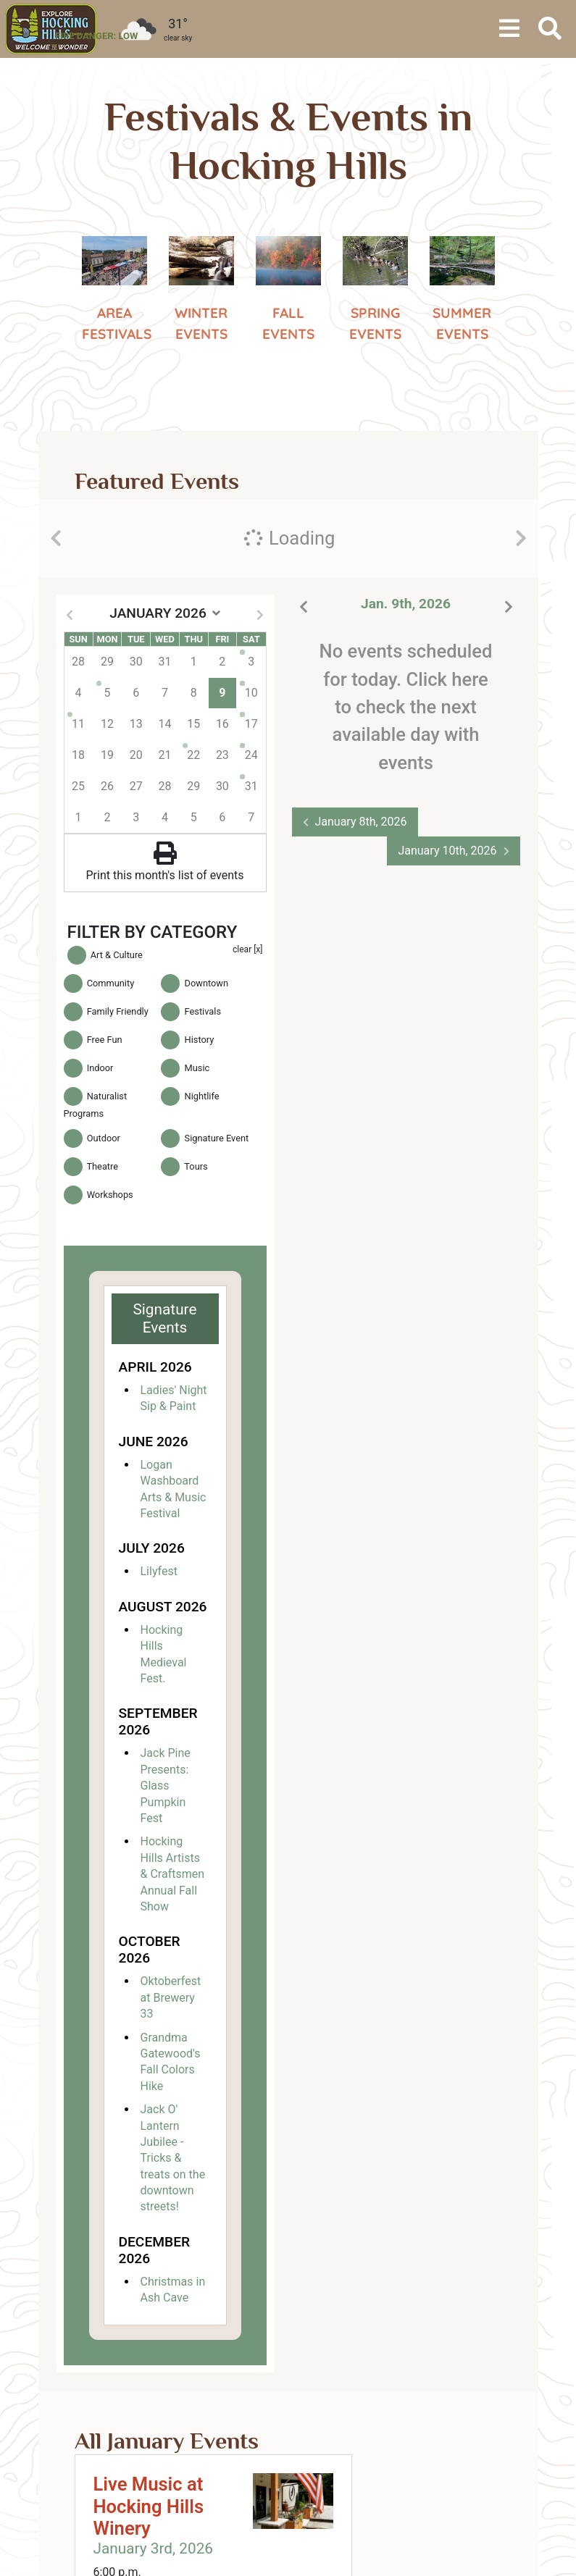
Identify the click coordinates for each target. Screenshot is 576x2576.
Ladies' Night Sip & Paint (174, 1398)
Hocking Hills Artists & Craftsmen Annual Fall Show (173, 1873)
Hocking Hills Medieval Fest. (164, 1654)
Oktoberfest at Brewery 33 (171, 1997)
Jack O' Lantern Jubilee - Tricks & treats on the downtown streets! (173, 2157)
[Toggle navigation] (509, 29)
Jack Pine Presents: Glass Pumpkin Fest (166, 1785)
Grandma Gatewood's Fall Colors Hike (171, 2062)
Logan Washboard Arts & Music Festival (173, 1489)
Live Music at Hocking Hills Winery (148, 2506)
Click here (447, 679)
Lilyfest (159, 1571)
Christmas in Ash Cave (173, 2289)
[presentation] (56, 538)
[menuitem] (50, 29)
